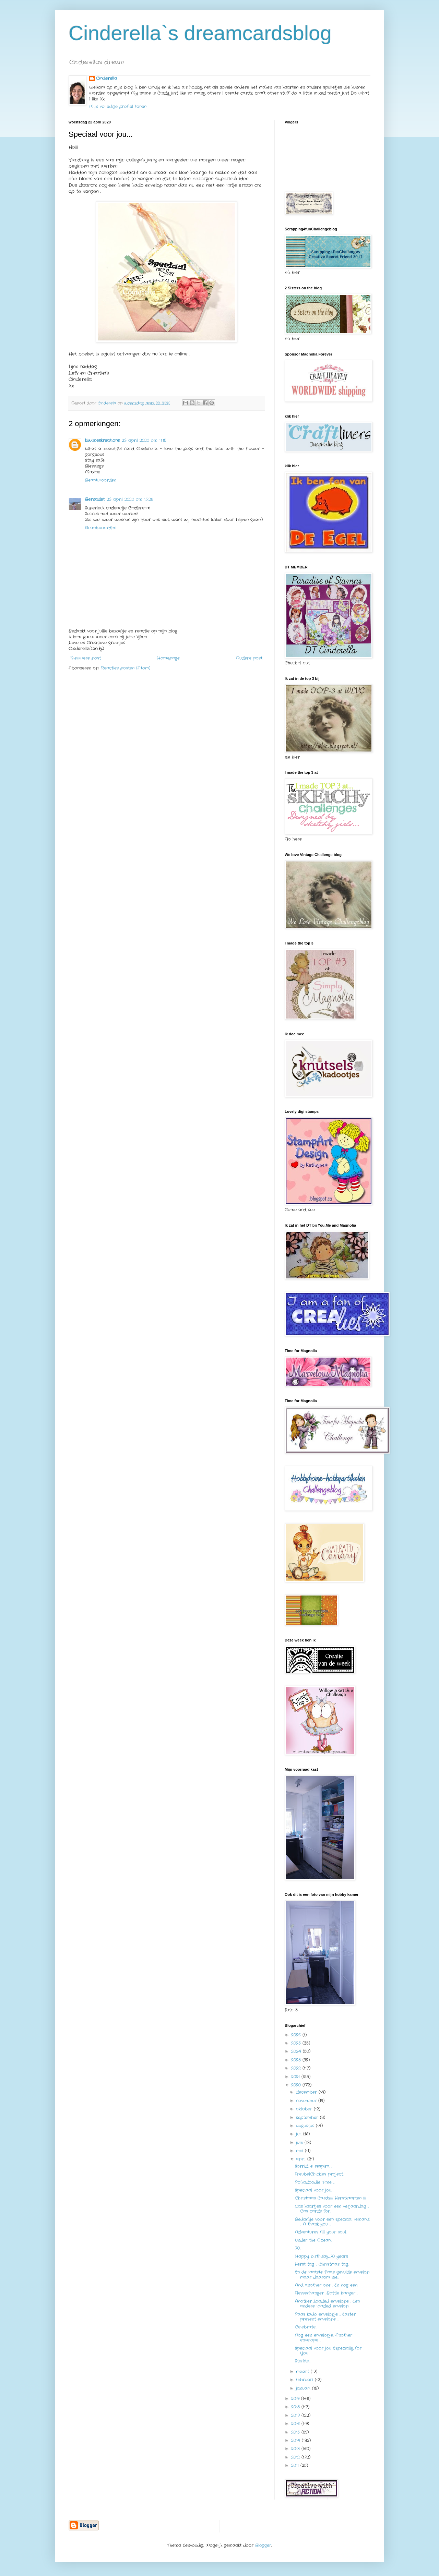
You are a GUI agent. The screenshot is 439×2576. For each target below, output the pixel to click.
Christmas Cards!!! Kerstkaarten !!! (330, 2198)
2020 (296, 2085)
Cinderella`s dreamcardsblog (200, 33)
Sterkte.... (302, 2361)
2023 (296, 2060)
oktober (305, 2109)
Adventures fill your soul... (321, 2232)
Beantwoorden (100, 480)
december (307, 2092)
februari (305, 2380)
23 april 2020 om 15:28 (130, 499)
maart (303, 2371)
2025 (296, 2043)
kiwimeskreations (102, 440)
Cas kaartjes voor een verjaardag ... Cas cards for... (332, 2208)
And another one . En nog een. (326, 2285)
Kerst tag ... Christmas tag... (322, 2264)
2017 (296, 2415)
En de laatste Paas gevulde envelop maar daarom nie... (332, 2274)
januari (304, 2388)
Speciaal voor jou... (313, 2190)
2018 (296, 2407)
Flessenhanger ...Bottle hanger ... (326, 2293)
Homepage (168, 658)
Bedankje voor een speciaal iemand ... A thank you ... (332, 2221)
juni (300, 2142)
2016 (296, 2424)
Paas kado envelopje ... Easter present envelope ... (325, 2316)
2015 (296, 2432)
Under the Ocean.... (313, 2240)
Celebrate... (306, 2327)
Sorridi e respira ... (313, 2166)
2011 (295, 2465)
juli (299, 2134)
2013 (296, 2449)
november (307, 2101)
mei (300, 2151)
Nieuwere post (85, 658)
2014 (296, 2440)
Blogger (263, 2545)
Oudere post (249, 658)
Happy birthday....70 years (321, 2256)
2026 (296, 2035)
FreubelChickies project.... (319, 2174)
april (301, 2159)
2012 (296, 2457)
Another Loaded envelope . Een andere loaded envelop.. (327, 2303)
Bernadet (95, 499)
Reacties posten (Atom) (125, 668)
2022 (296, 2068)
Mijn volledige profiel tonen (117, 106)
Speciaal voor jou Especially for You (328, 2350)
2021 (296, 2077)
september (308, 2117)
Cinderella (106, 78)
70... (298, 2248)
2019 (296, 2399)
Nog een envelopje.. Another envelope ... (323, 2337)
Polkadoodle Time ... (314, 2182)
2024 (297, 2051)
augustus (306, 2126)
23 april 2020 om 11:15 (144, 440)
